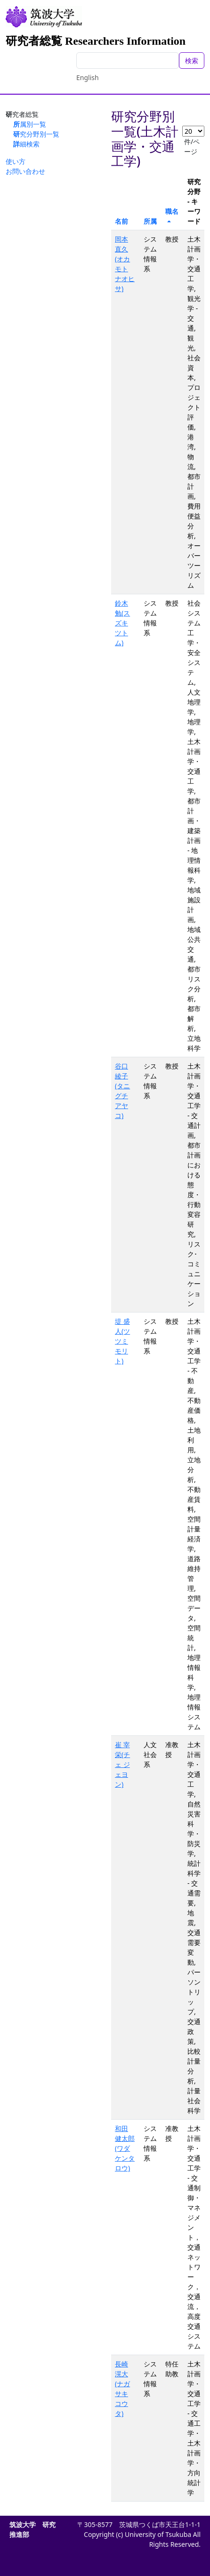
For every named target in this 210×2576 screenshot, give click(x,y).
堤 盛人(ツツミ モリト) (122, 1341)
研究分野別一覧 (36, 134)
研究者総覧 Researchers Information (96, 41)
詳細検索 (26, 143)
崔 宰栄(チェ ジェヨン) (122, 1764)
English (87, 77)
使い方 (15, 161)
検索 (191, 60)
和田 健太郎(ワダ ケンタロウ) (125, 2148)
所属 (150, 221)
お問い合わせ (25, 171)
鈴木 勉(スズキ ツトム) (122, 623)
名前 (121, 221)
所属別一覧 (29, 124)
